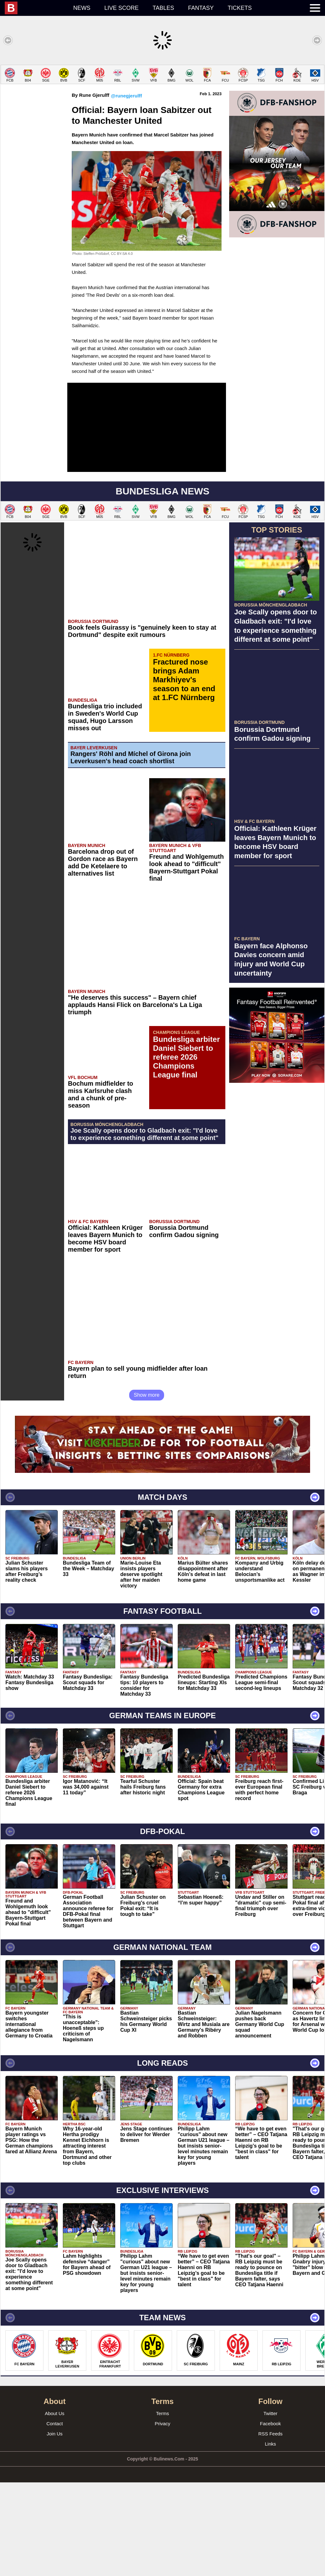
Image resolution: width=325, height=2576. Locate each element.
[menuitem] (35, 8)
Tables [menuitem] (163, 8)
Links (270, 2537)
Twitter (270, 2507)
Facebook (270, 2517)
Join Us (55, 2527)
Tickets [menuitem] (240, 8)
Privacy (162, 2517)
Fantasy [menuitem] (201, 8)
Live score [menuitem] (121, 8)
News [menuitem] (81, 8)
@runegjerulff (126, 189)
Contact (54, 2517)
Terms (162, 2507)
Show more (147, 1488)
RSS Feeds (270, 2527)
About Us (54, 2507)
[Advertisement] (162, 109)
